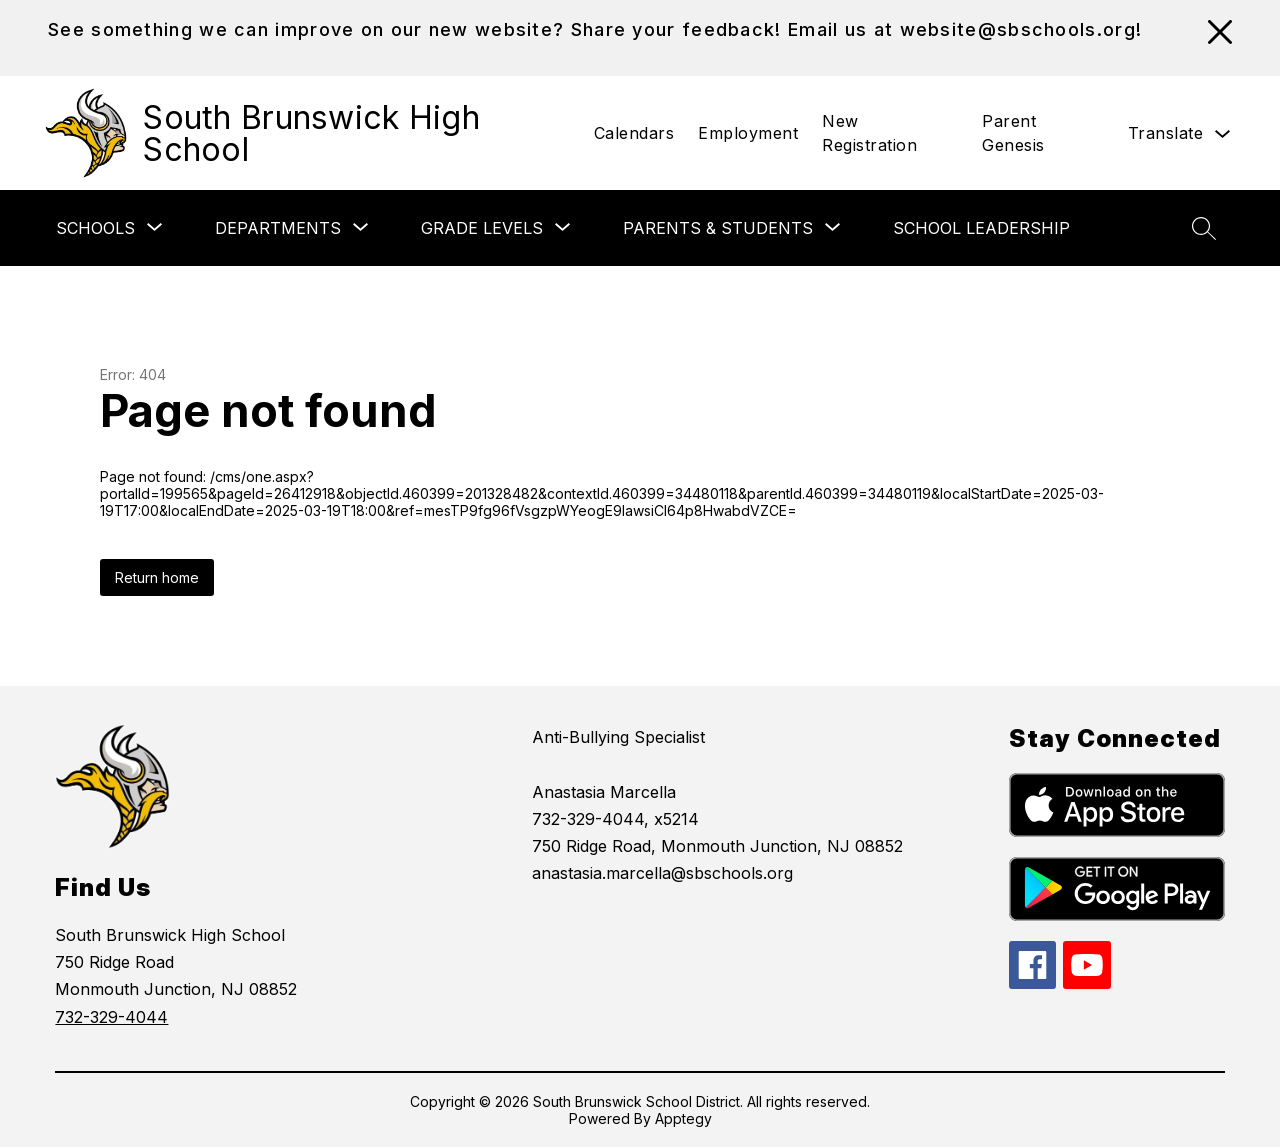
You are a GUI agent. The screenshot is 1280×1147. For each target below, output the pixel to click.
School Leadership (981, 228)
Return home (157, 577)
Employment (748, 133)
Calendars (634, 133)
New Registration (869, 133)
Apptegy (683, 1118)
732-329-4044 (111, 1017)
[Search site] (1204, 228)
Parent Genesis (1013, 133)
